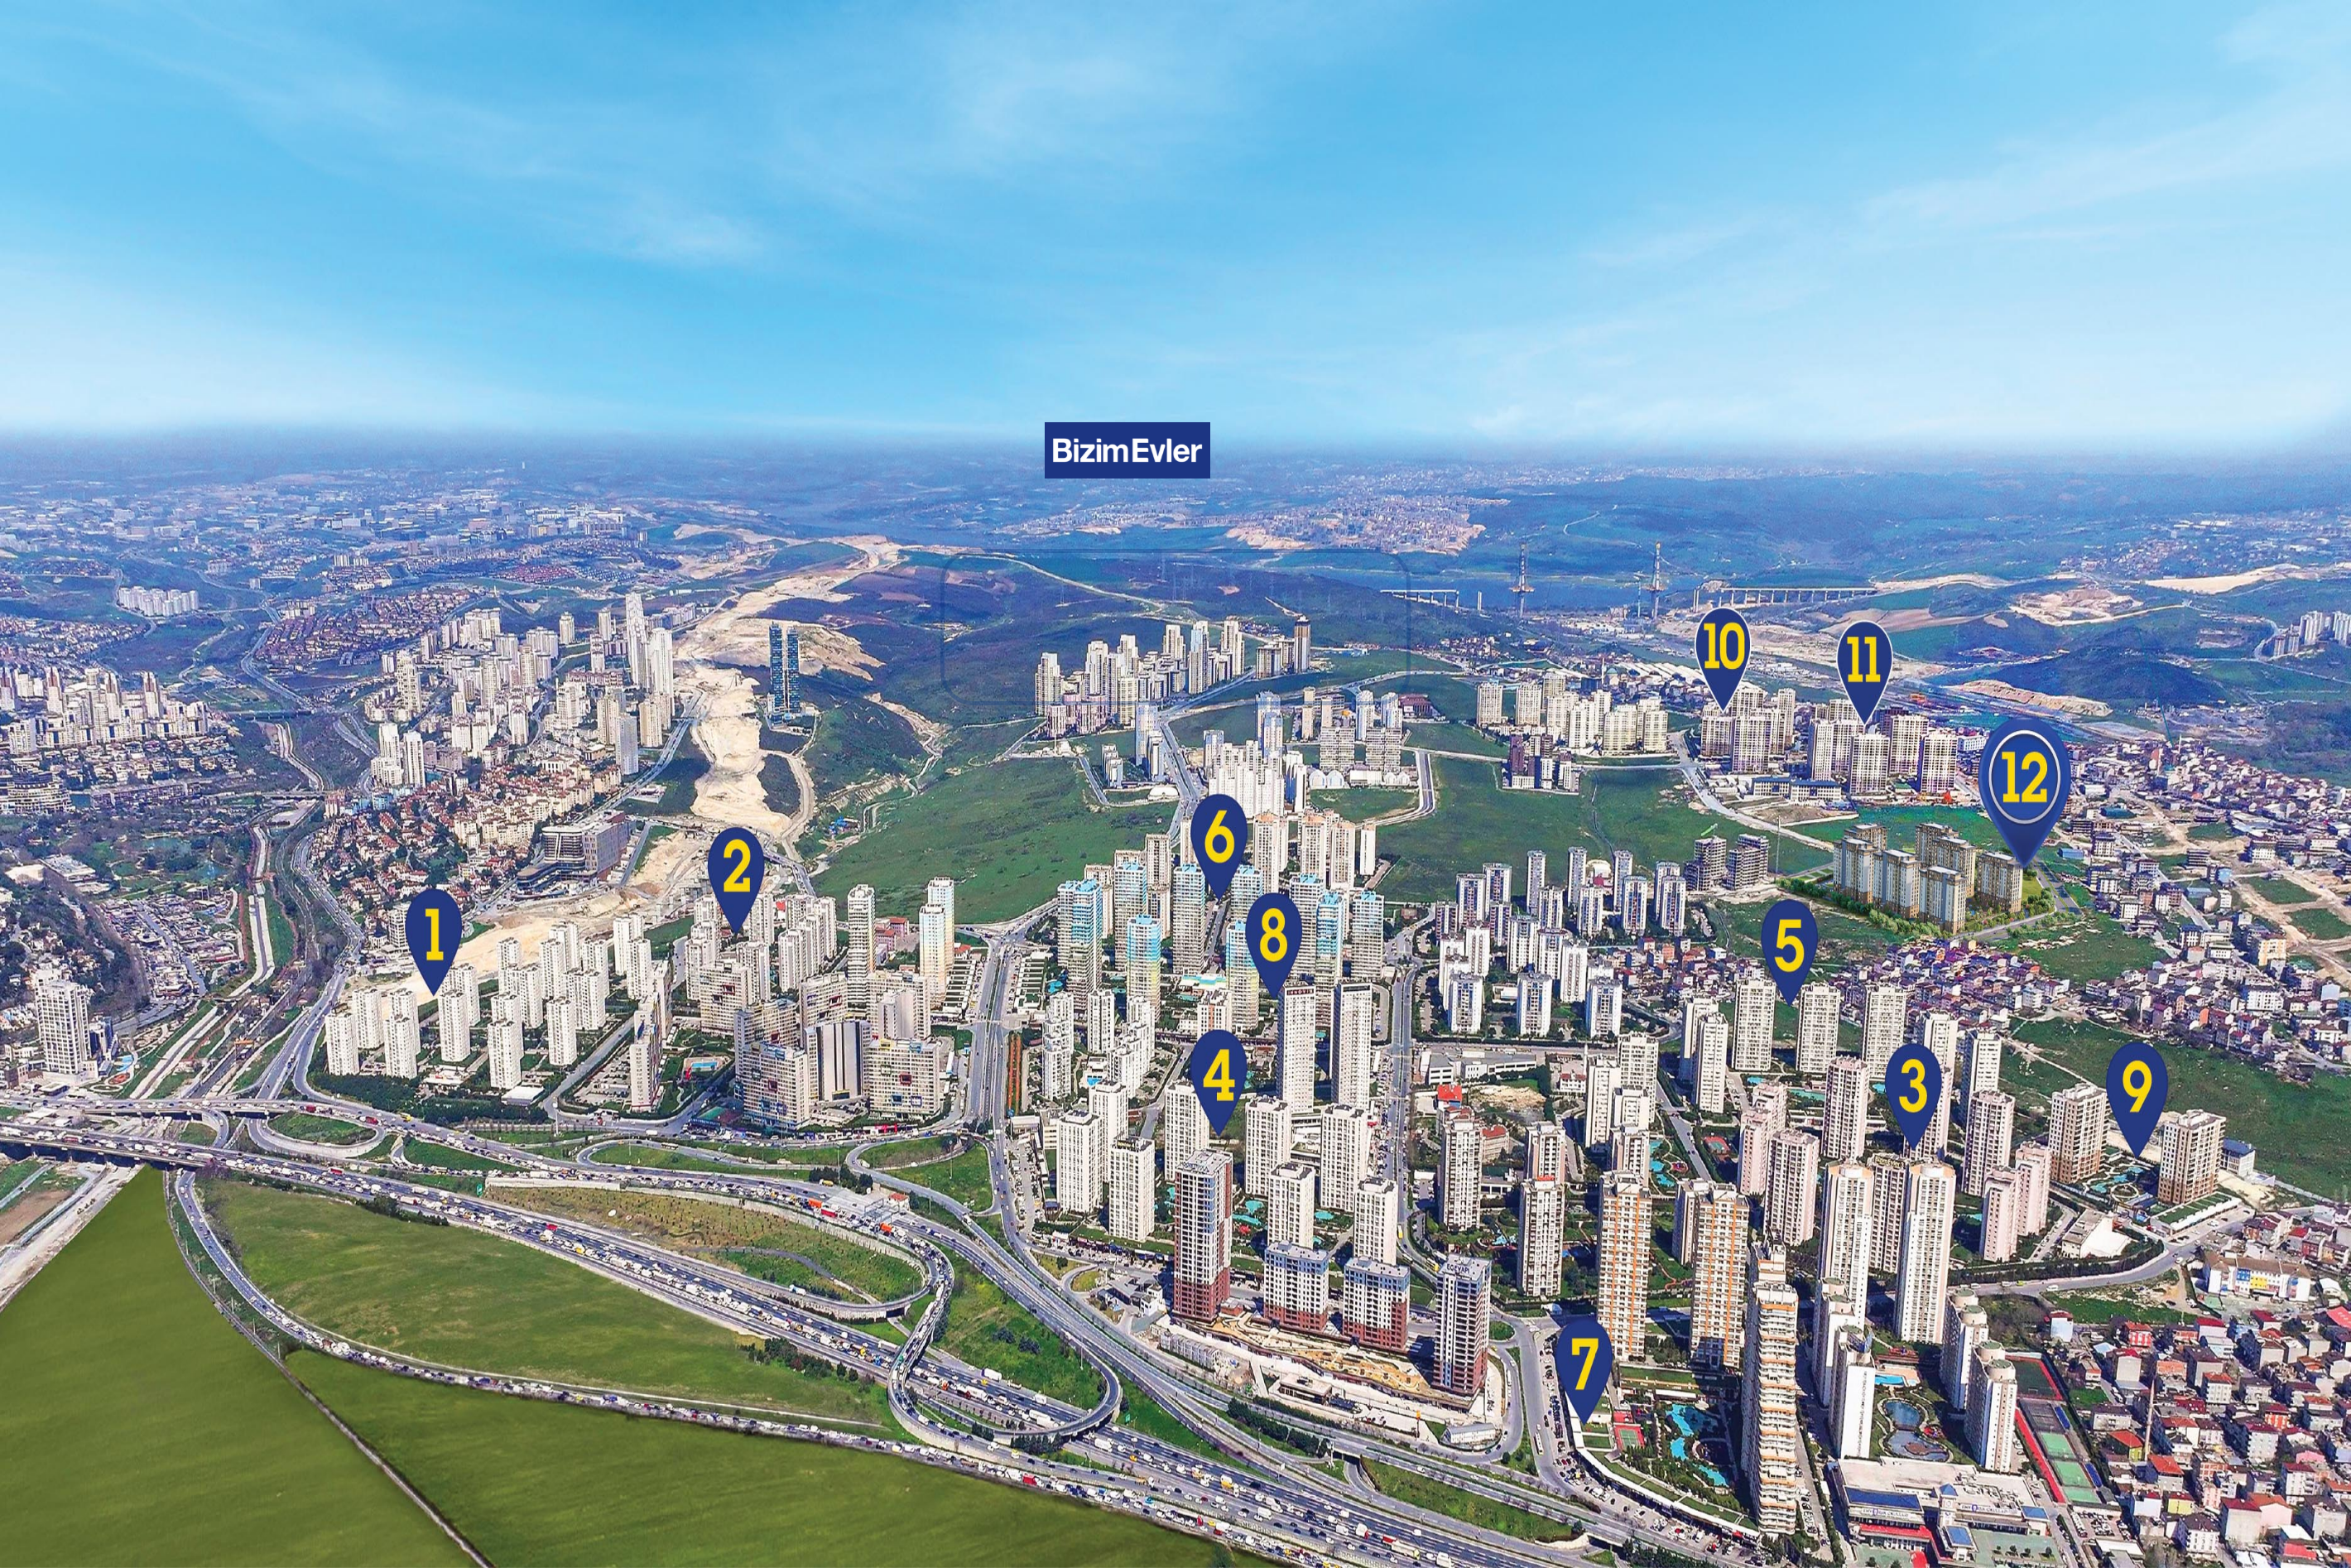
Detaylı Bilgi (225, 192)
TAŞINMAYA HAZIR (229, 205)
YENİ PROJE (959, 202)
